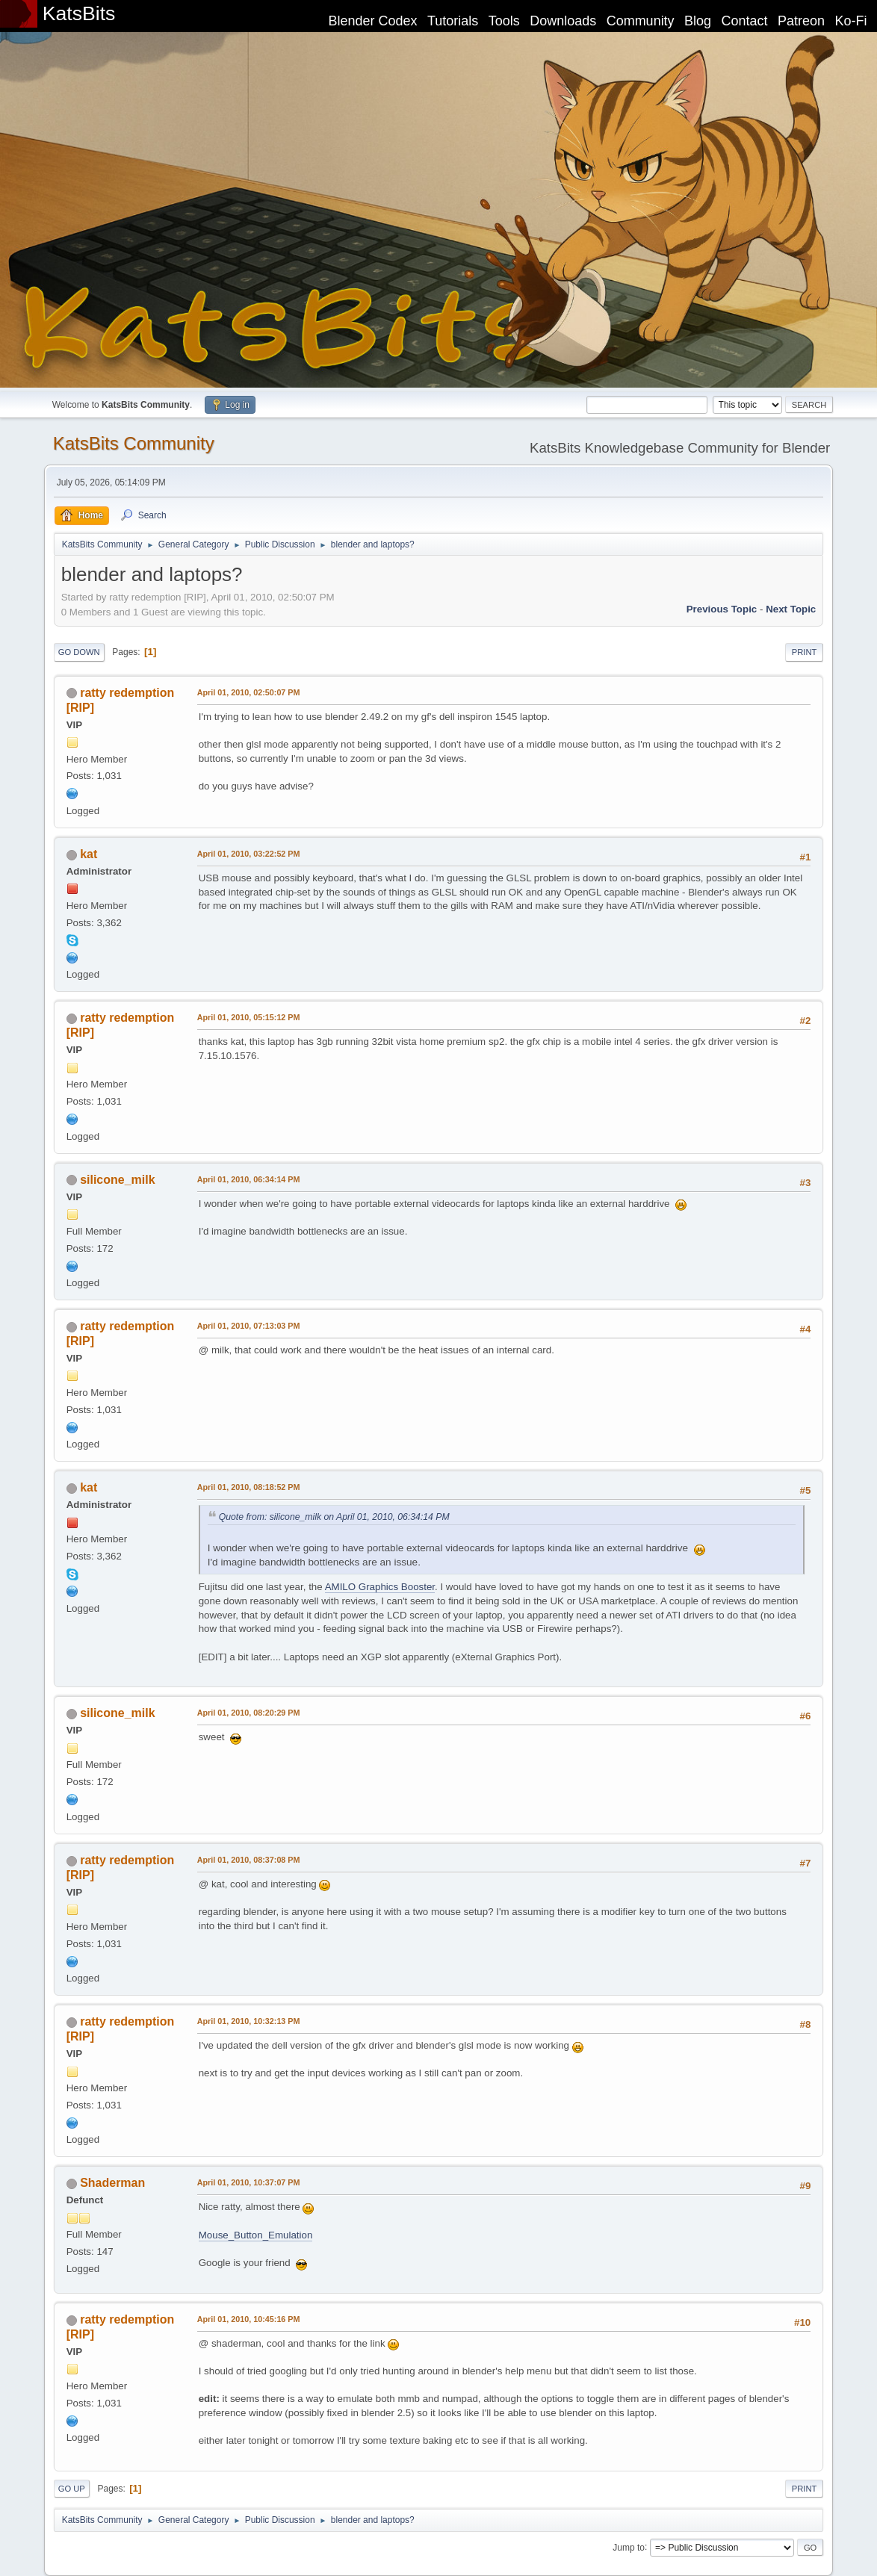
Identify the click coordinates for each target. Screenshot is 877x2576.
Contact (745, 20)
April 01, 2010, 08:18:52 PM (248, 1487)
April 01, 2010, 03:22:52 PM (248, 853)
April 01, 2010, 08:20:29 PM (248, 1712)
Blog (697, 20)
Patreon (801, 20)
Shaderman (112, 2182)
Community (641, 20)
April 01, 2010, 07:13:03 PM (248, 1325)
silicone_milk (117, 1179)
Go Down (79, 652)
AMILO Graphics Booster (380, 1586)
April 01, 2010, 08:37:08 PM (248, 1859)
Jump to (629, 2547)
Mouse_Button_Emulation (256, 2235)
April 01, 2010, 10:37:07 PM (248, 2182)
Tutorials (452, 20)
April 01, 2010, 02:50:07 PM (248, 692)
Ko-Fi (851, 20)
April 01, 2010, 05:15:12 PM (248, 1017)
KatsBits (79, 13)
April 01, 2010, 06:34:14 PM (248, 1179)
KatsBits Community (133, 443)
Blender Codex (372, 20)
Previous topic (722, 609)
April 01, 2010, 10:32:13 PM (248, 2021)
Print (804, 652)
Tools (504, 20)
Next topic (791, 609)
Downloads (563, 20)
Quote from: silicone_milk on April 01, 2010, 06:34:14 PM (334, 1517)
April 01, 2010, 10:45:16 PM (248, 2319)
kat (88, 854)
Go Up (71, 2488)
